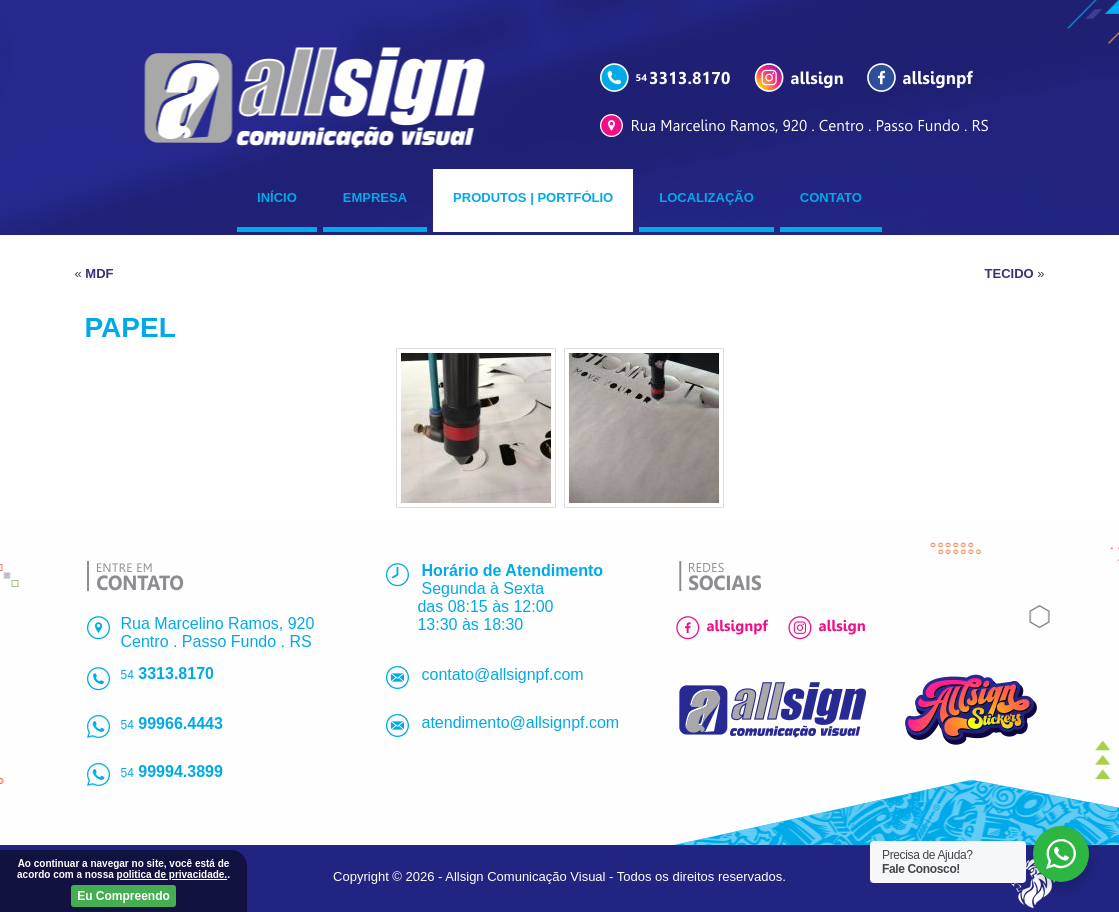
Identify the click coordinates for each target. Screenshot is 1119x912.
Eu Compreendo (123, 896)
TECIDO (1009, 273)
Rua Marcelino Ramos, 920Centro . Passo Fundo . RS (218, 632)
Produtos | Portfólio (533, 197)
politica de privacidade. (172, 874)
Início (277, 197)
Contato (831, 197)
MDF (99, 273)
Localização (706, 197)
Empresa (375, 197)
